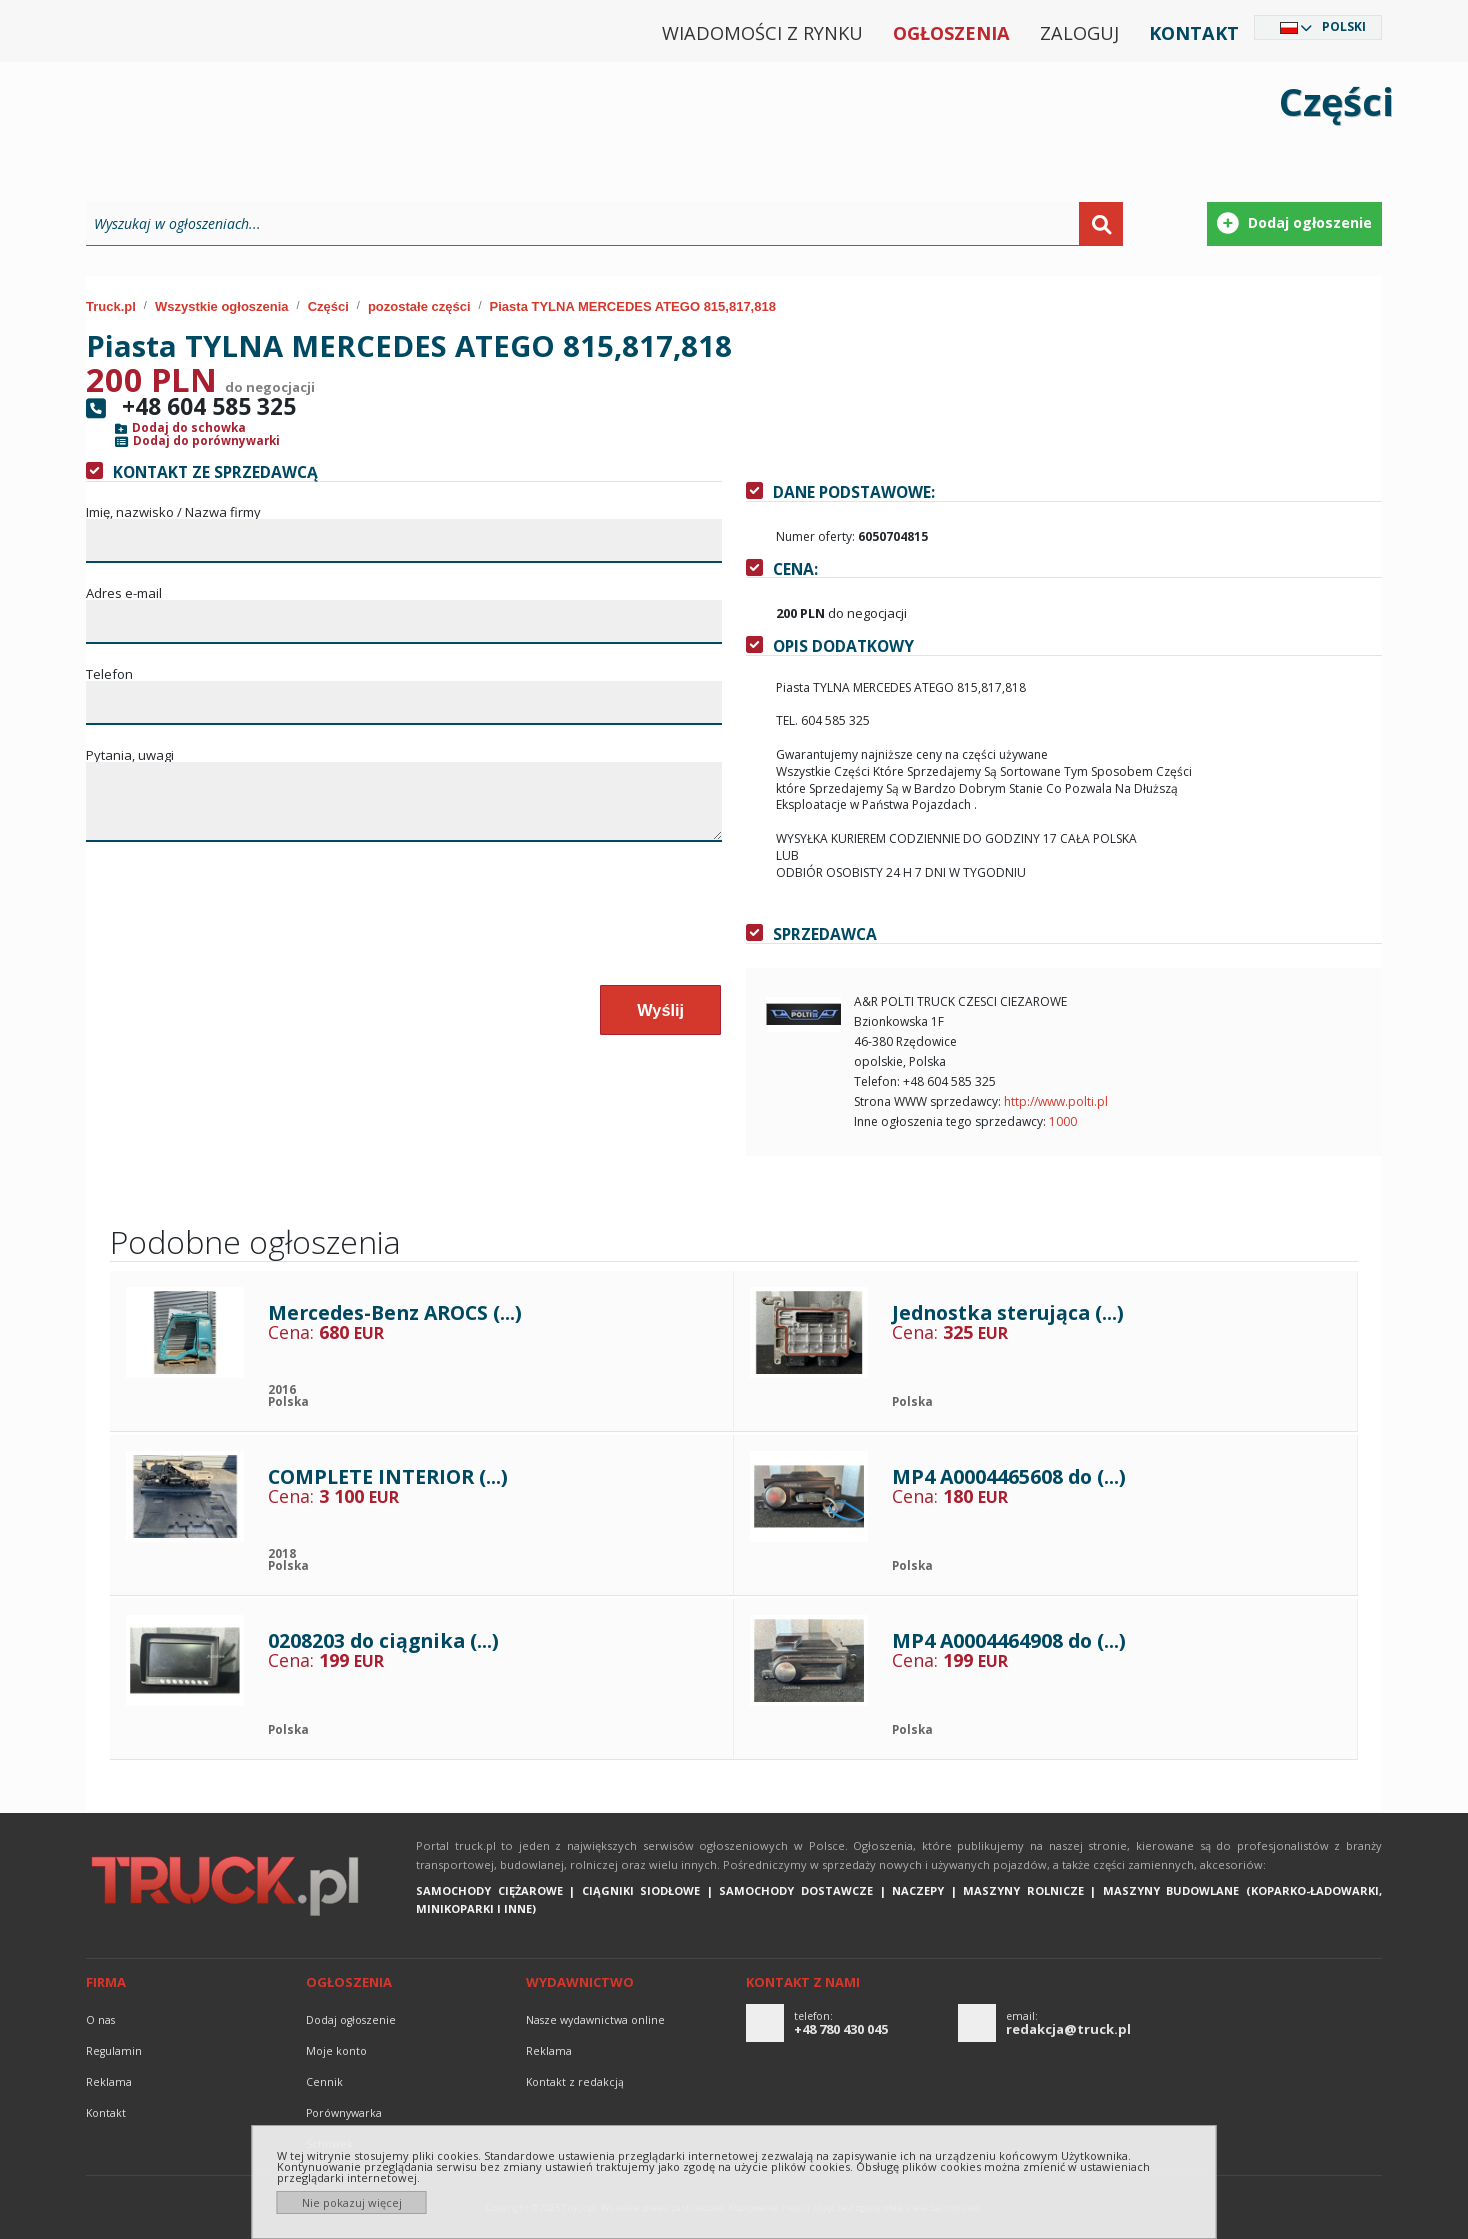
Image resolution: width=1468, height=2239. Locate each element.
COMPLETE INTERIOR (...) (388, 1476)
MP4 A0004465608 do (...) (1009, 1476)
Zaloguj (1079, 33)
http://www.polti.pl (1056, 1101)
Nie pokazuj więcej (352, 2202)
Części (328, 306)
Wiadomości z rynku (762, 33)
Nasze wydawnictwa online (595, 2020)
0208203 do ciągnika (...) (383, 1640)
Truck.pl (111, 306)
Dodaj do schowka (189, 428)
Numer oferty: (815, 536)
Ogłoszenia (951, 33)
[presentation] (239, 924)
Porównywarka (344, 2113)
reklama (109, 2082)
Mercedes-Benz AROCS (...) (395, 1312)
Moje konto (336, 2051)
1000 (1063, 1121)
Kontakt (1194, 33)
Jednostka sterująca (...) (1008, 1312)
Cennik (324, 2082)
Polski (1344, 26)
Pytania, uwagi (130, 755)
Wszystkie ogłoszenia (222, 306)
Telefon (109, 674)
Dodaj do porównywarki (206, 441)
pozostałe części (419, 306)
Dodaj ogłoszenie (351, 2020)
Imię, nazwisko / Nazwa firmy (173, 512)
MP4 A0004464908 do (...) (1009, 1640)
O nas (100, 2020)
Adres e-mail (124, 593)
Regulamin (114, 2051)
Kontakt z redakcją (575, 2082)
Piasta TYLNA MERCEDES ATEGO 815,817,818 (633, 306)
